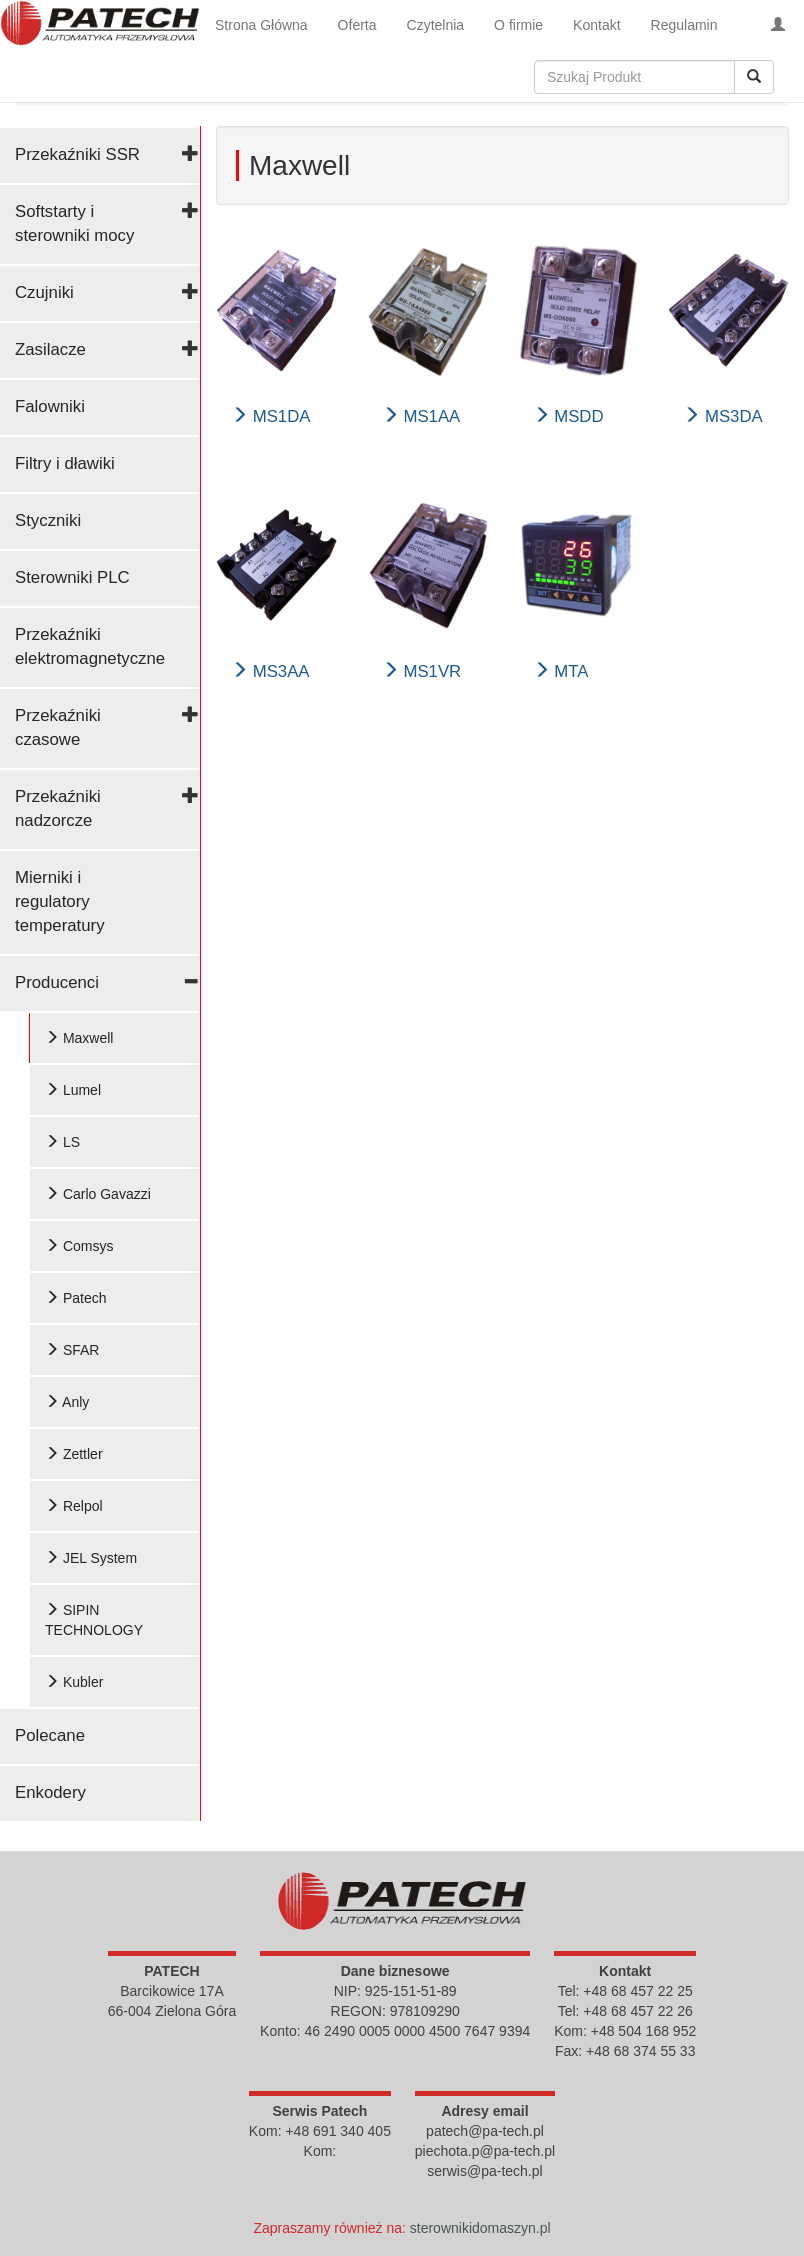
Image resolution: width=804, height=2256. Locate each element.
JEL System (91, 1558)
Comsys (79, 1246)
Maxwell (79, 1038)
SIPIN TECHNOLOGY (94, 1620)
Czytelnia (436, 25)
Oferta (357, 25)
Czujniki (44, 292)
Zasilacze (50, 349)
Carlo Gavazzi (98, 1194)
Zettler (74, 1454)
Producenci (57, 982)
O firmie (518, 25)
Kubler (74, 1682)
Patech (75, 1298)
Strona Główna (261, 25)
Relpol (74, 1506)
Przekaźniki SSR (77, 154)
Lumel (73, 1090)
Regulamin (684, 25)
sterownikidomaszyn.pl (480, 2228)
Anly (67, 1402)
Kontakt (596, 25)
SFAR (72, 1350)
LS (62, 1142)
